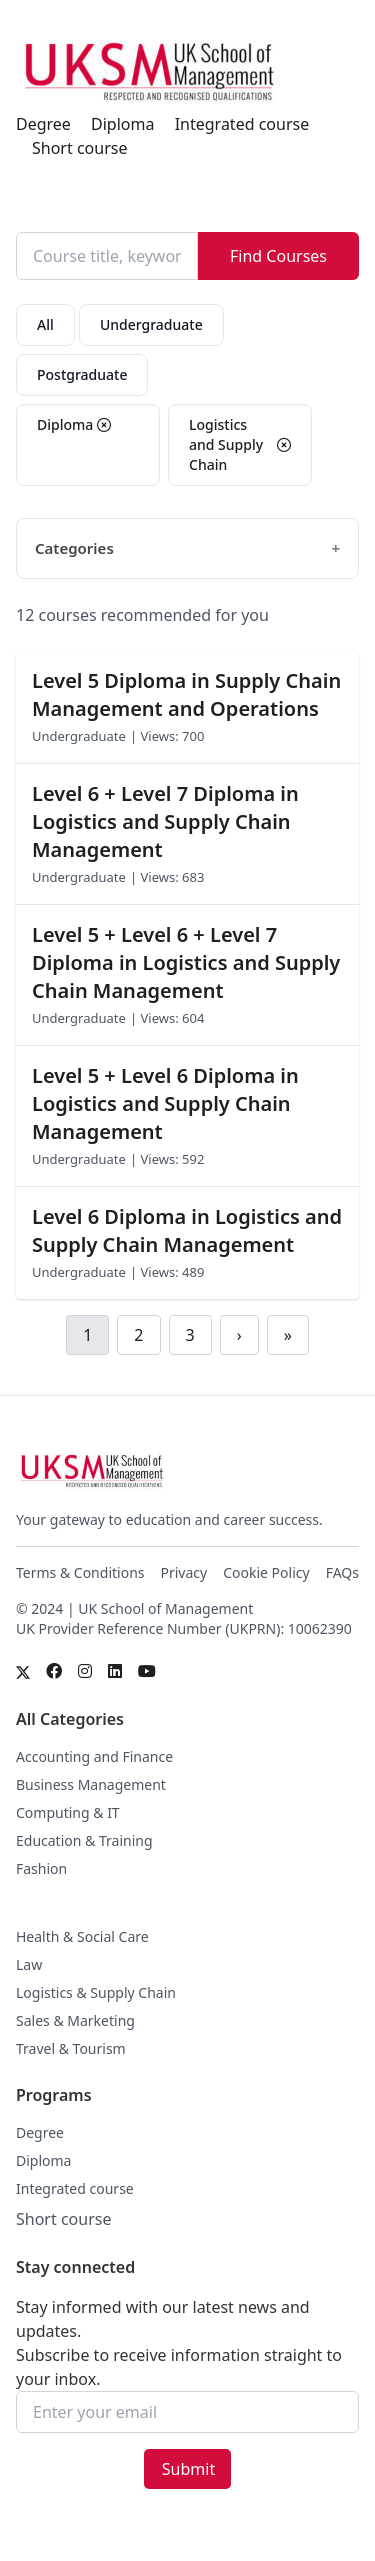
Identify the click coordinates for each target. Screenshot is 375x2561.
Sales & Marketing (75, 2020)
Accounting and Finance (94, 1756)
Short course (79, 148)
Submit (188, 2469)
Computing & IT (68, 1812)
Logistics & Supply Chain (96, 1992)
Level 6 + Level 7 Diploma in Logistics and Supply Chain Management (165, 821)
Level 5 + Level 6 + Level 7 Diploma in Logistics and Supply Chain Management (186, 962)
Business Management (91, 1784)
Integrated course (242, 124)
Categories (74, 548)
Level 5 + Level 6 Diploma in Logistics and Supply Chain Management (165, 1103)
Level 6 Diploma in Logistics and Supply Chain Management (187, 1230)
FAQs (342, 1572)
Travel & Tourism (71, 2048)
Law (29, 1964)
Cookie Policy (266, 1572)
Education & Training (84, 1840)
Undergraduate (151, 324)
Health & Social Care (82, 1936)
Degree (43, 124)
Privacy (184, 1572)
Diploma (122, 124)
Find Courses (278, 256)
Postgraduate (82, 374)
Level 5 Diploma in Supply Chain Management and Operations (186, 694)
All (45, 324)
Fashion (41, 1868)
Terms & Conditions (80, 1572)
